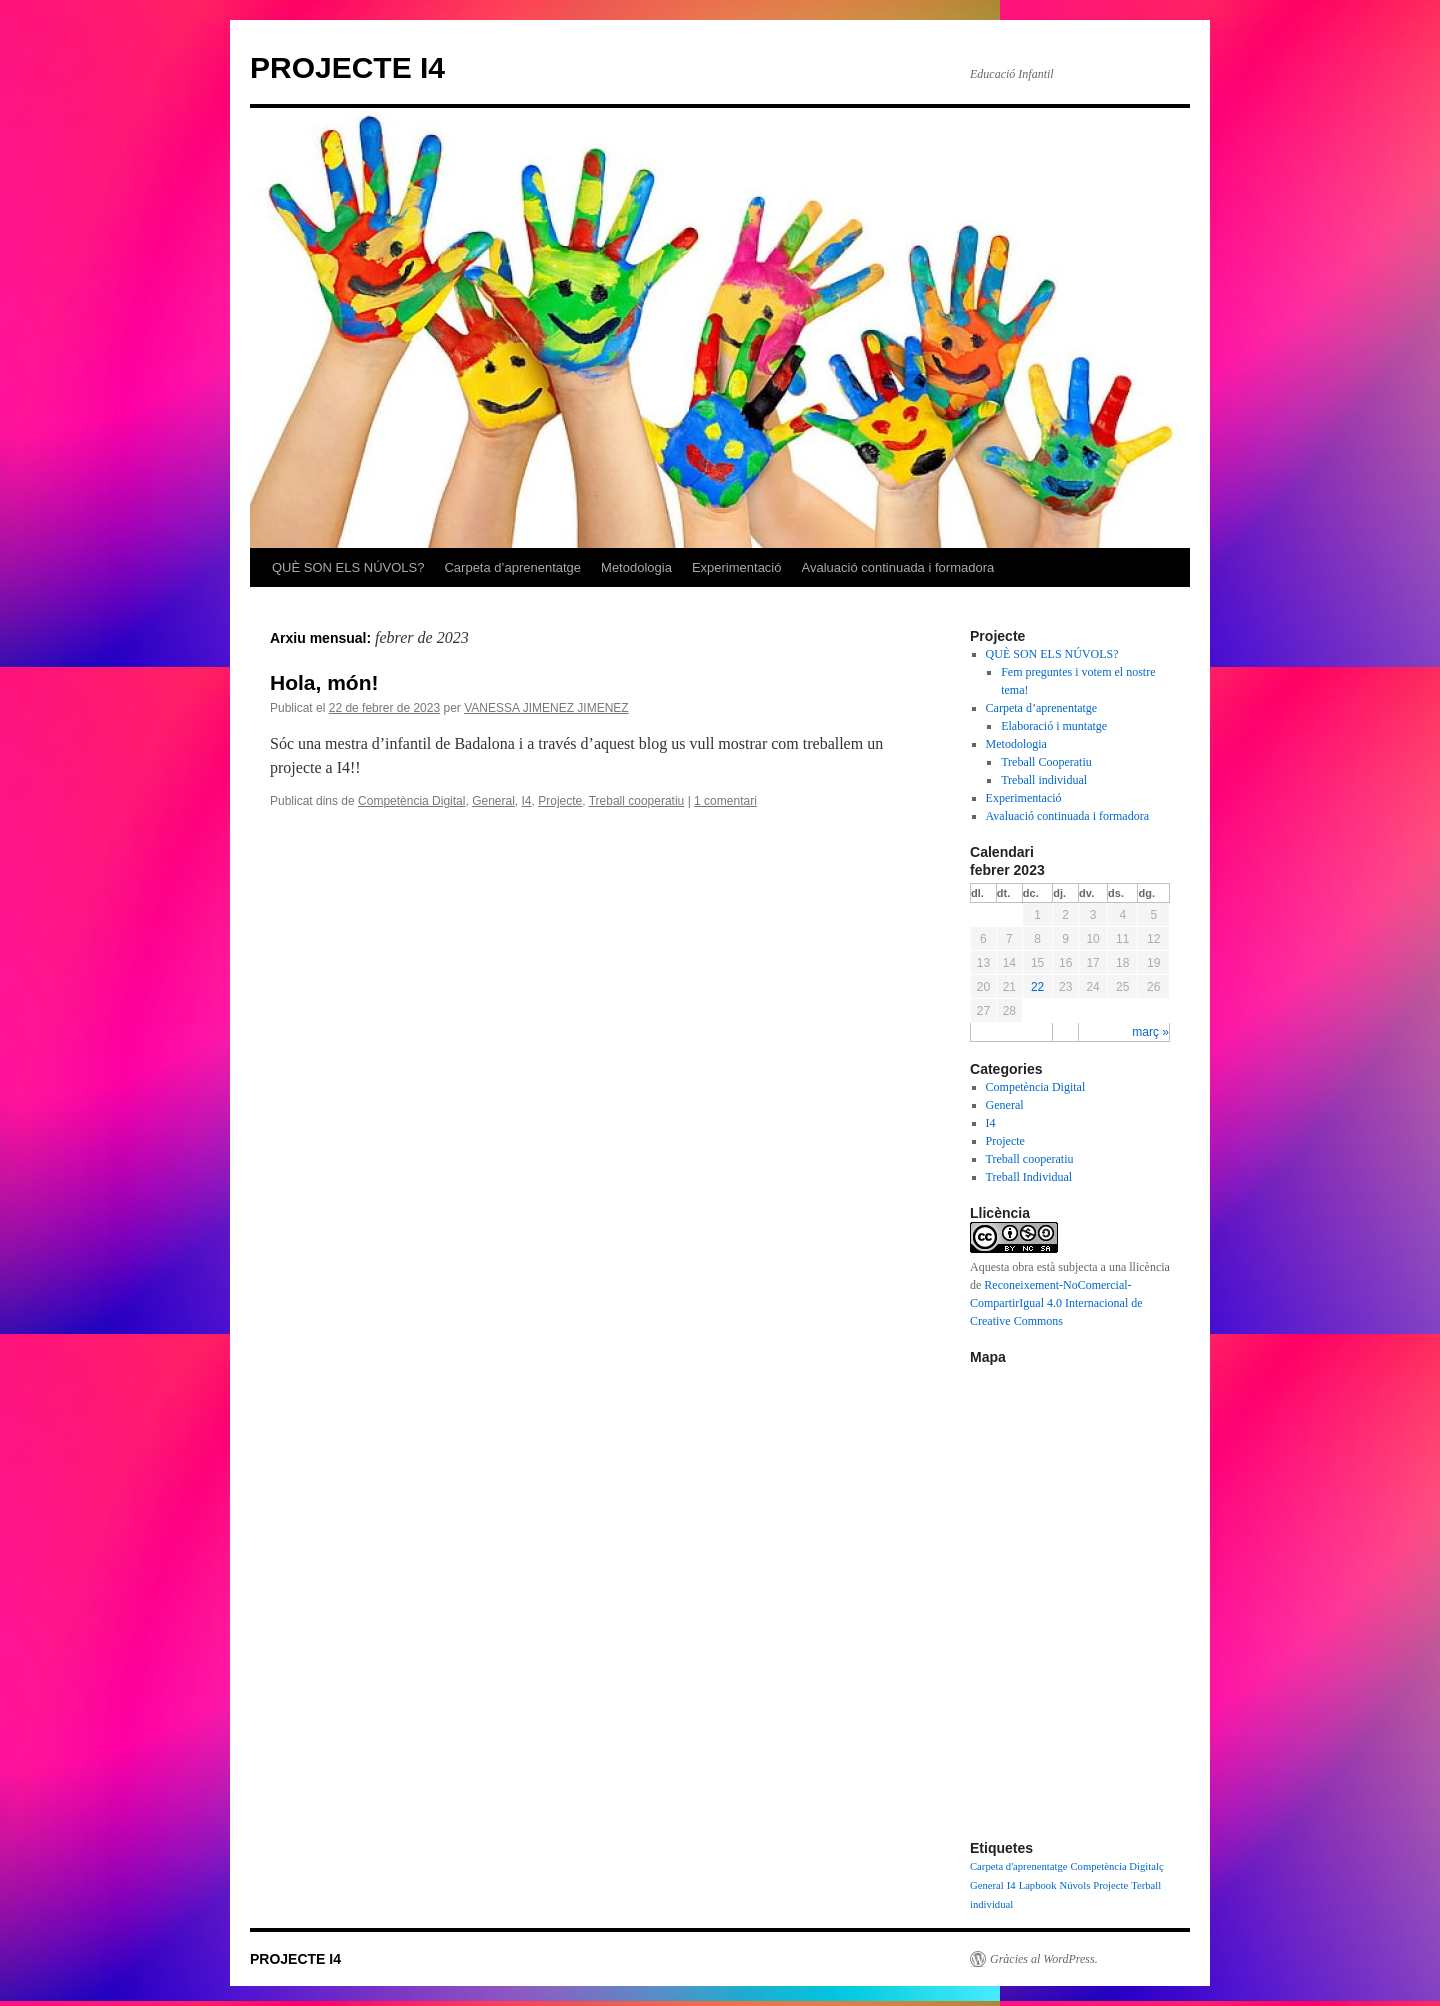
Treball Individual (1029, 1177)
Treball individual (1044, 780)
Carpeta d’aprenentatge (512, 567)
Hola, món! (324, 682)
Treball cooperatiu (637, 801)
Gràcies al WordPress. (1044, 1959)
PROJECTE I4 (347, 67)
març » (1150, 1032)
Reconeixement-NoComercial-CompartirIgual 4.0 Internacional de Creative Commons (1056, 1303)
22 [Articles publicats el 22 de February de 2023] (1037, 987)
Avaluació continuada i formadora (898, 567)
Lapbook (1038, 1885)
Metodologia (636, 567)
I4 (527, 801)
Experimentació (737, 567)
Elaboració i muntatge (1054, 726)
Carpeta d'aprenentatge (1018, 1866)
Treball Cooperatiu (1046, 762)
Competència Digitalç (1116, 1866)
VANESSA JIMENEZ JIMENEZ (546, 708)
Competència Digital (411, 801)
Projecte (560, 801)
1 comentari (725, 801)
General (493, 801)
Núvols (1075, 1885)
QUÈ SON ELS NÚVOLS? (348, 567)
